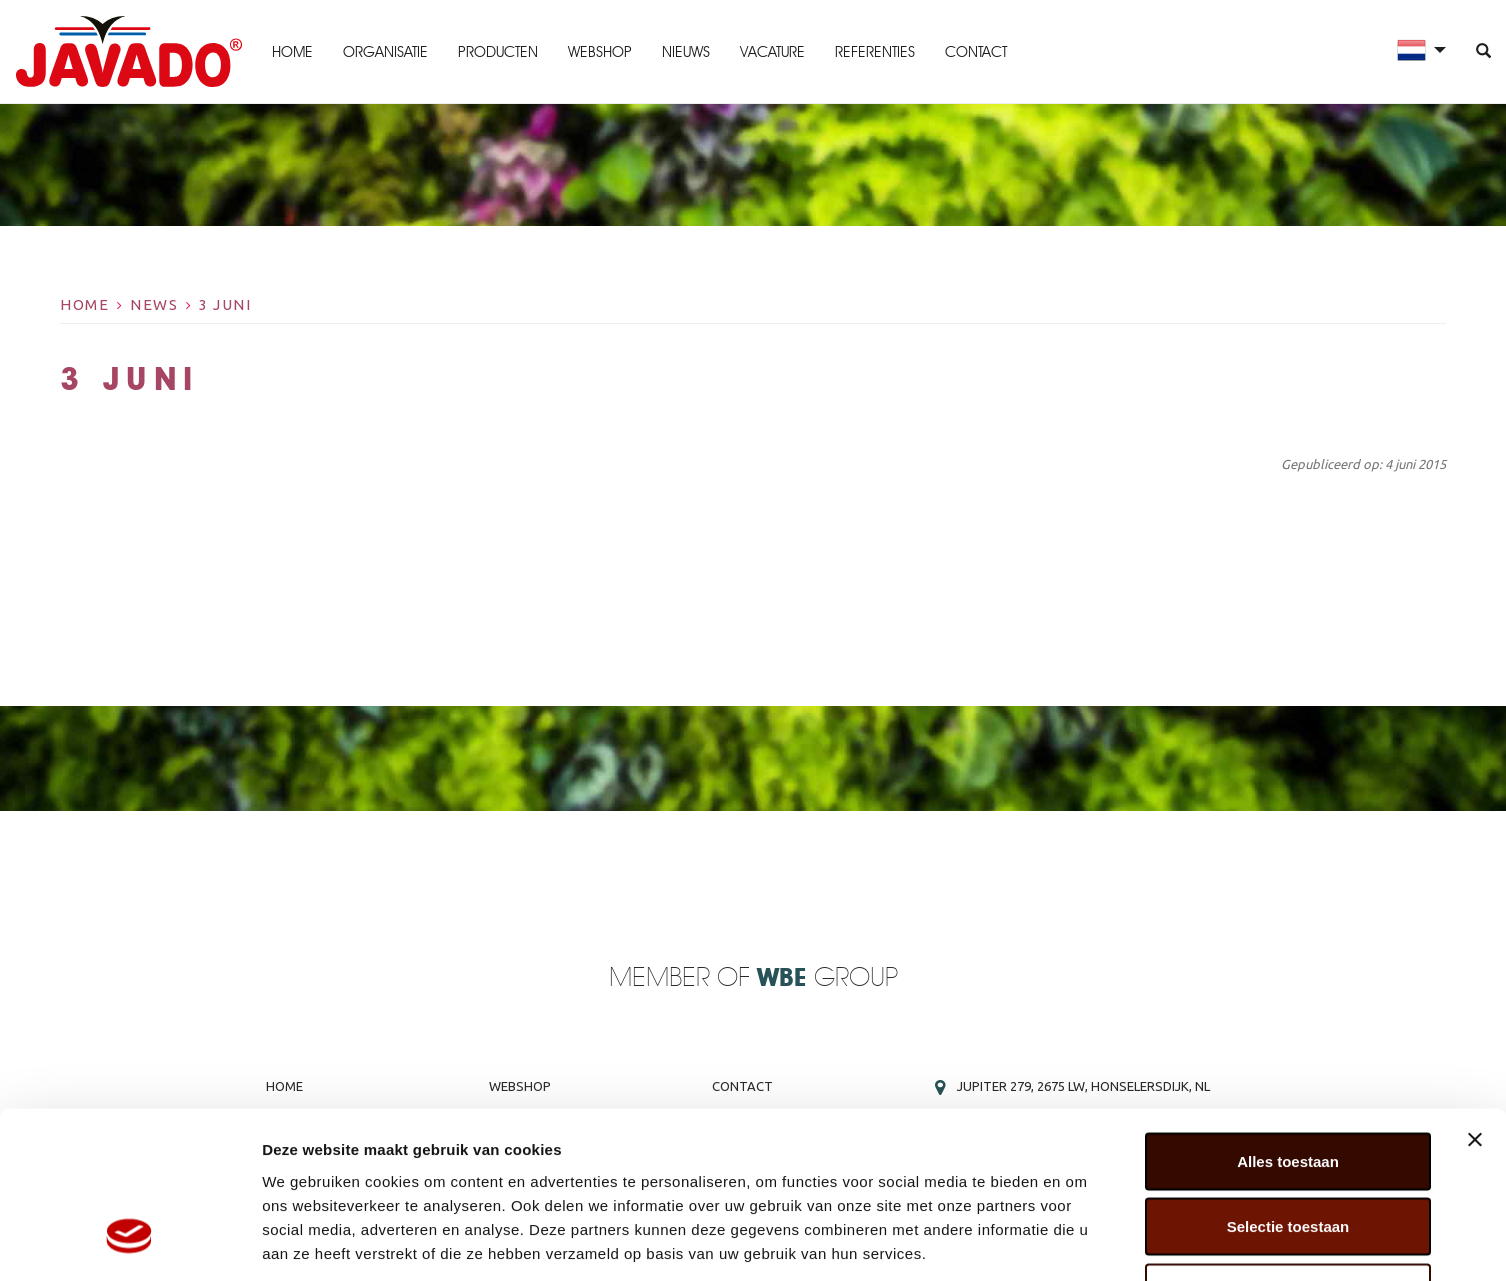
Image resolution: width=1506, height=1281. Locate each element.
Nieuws (685, 52)
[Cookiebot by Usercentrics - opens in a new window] (129, 1242)
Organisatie (384, 52)
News (154, 304)
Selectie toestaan (1288, 1084)
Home (291, 52)
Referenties (874, 52)
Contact (975, 52)
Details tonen (1080, 1241)
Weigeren (1287, 1149)
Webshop (599, 52)
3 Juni (225, 304)
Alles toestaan (1288, 1018)
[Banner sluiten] (1475, 997)
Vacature (771, 52)
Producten (497, 52)
